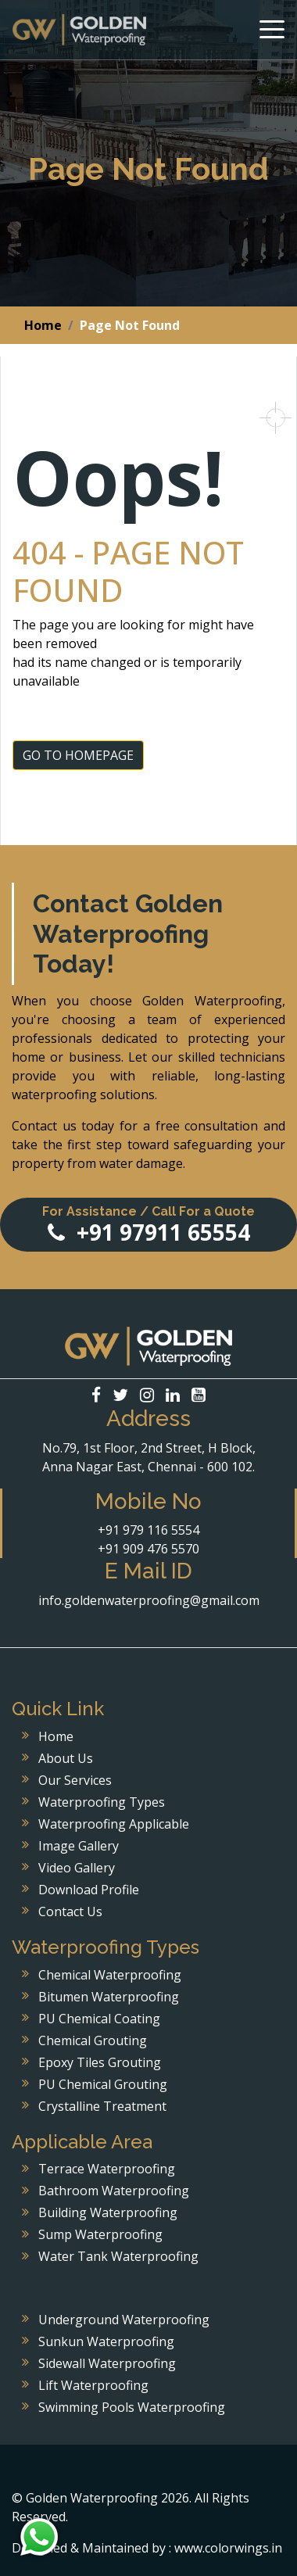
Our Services (75, 1780)
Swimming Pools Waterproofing (131, 2407)
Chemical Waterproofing (109, 1974)
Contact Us (70, 1911)
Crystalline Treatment (102, 2106)
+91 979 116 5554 (148, 1530)
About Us (65, 1758)
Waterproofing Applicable (113, 1824)
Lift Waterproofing (93, 2385)
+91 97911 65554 (148, 1225)
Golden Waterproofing (79, 29)
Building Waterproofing (107, 2212)
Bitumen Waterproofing (108, 1996)
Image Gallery (78, 1845)
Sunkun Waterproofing (106, 2341)
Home (43, 325)
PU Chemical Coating (99, 2018)
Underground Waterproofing (123, 2319)
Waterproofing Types (101, 1802)
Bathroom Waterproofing (113, 2190)
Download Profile (88, 1889)
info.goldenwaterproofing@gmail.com (148, 1600)
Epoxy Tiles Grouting (99, 2062)
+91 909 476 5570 (148, 1548)
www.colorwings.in (228, 2547)
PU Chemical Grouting (102, 2084)
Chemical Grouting (92, 2040)
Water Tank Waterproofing (118, 2256)
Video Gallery (76, 1867)
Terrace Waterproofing (106, 2168)
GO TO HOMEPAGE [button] (78, 755)
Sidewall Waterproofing (107, 2363)
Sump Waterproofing (100, 2234)
